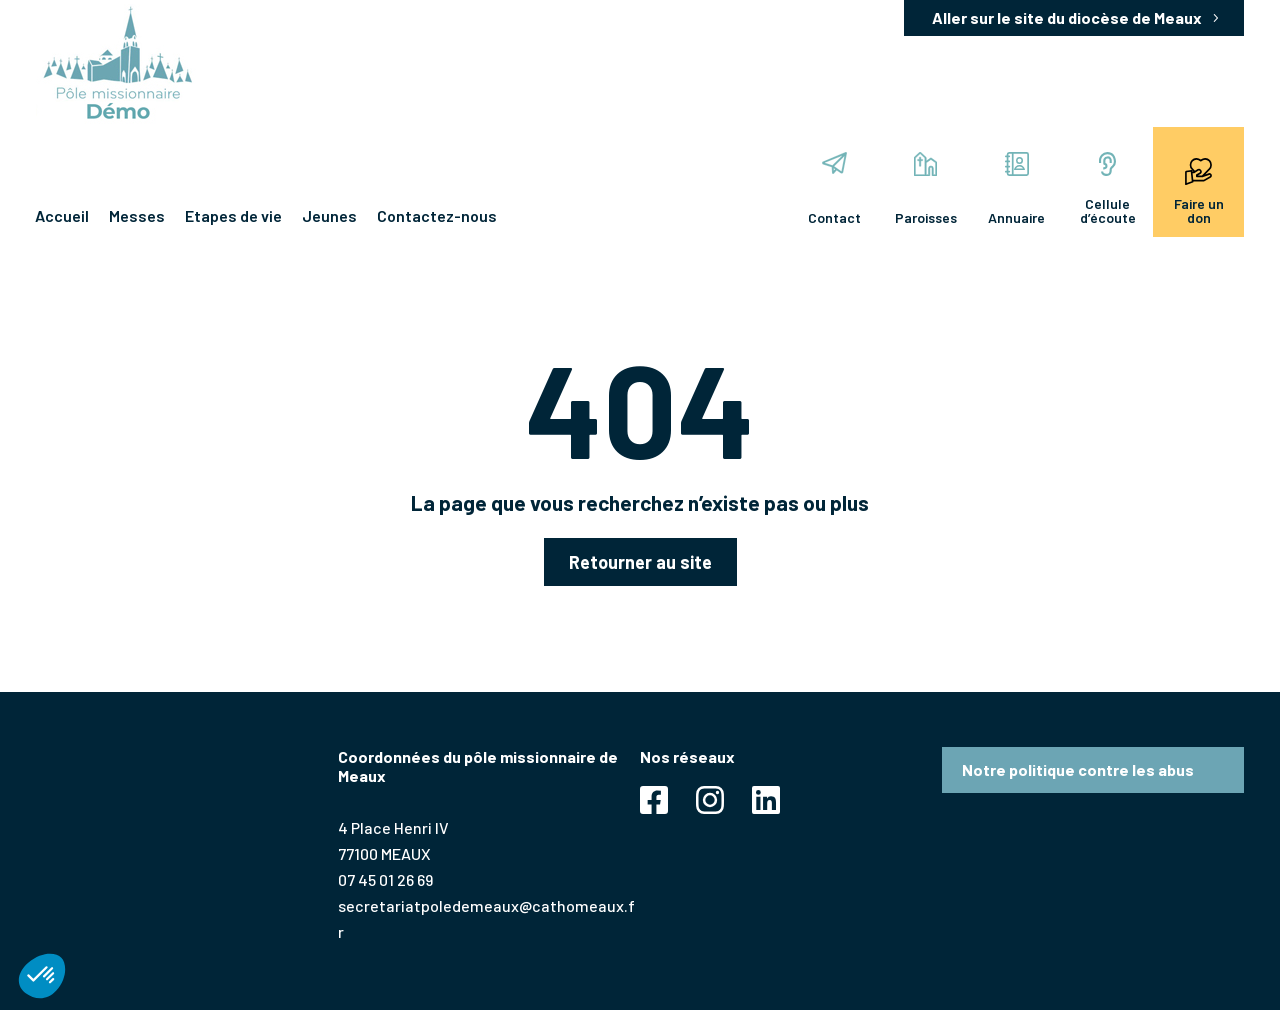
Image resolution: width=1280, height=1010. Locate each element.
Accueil (62, 215)
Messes (137, 215)
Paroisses (926, 189)
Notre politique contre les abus (1078, 769)
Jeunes (329, 215)
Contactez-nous (437, 215)
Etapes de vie (233, 215)
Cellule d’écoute (1108, 189)
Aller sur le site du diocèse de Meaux (1067, 17)
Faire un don (1199, 189)
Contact (834, 189)
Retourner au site (640, 562)
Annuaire (1016, 189)
